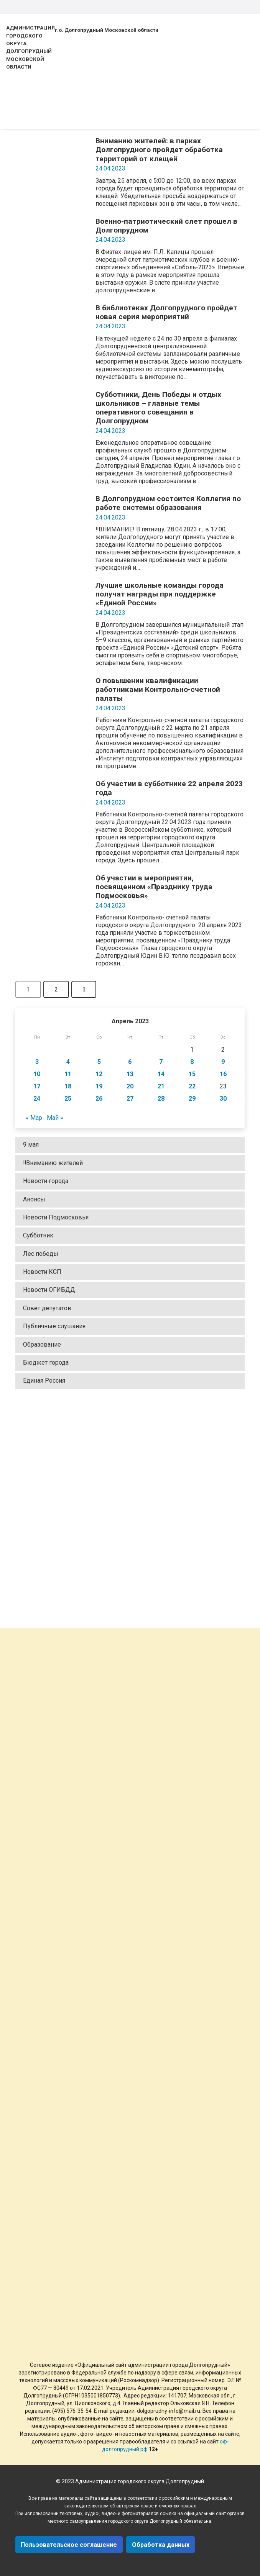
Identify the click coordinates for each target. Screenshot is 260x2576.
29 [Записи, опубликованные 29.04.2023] (192, 1098)
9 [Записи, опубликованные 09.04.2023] (223, 1061)
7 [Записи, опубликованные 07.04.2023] (161, 1061)
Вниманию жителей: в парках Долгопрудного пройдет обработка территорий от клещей (159, 149)
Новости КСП (42, 1271)
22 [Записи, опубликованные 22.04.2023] (192, 1086)
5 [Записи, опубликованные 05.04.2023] (99, 1061)
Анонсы (34, 1199)
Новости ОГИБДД (49, 1289)
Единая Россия (44, 1380)
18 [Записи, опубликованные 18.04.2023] (67, 1086)
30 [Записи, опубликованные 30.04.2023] (223, 1098)
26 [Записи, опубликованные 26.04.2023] (98, 1098)
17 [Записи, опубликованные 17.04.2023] (36, 1086)
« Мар (34, 1117)
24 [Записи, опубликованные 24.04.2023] (36, 1098)
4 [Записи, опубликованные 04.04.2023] (68, 1061)
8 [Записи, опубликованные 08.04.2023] (192, 1061)
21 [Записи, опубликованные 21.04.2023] (161, 1086)
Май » (55, 1117)
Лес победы (40, 1253)
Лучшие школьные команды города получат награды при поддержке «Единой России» (159, 594)
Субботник (38, 1235)
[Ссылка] (130, 1507)
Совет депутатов (47, 1308)
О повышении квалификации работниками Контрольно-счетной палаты (157, 689)
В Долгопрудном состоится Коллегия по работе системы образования (168, 503)
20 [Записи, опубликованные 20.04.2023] (130, 1086)
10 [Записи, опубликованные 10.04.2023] (36, 1074)
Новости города (45, 1181)
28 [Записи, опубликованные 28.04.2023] (161, 1098)
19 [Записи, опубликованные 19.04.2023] (98, 1086)
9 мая (31, 1144)
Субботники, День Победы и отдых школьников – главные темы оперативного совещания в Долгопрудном (158, 407)
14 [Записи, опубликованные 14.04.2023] (161, 1074)
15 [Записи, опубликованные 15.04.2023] (192, 1074)
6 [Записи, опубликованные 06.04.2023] (130, 1061)
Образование (42, 1344)
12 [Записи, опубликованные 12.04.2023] (98, 1074)
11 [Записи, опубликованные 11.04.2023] (67, 1074)
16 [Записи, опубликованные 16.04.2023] (223, 1074)
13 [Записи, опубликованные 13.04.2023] (130, 1074)
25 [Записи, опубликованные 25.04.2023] (67, 1098)
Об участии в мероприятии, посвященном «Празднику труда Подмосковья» (153, 886)
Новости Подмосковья (56, 1217)
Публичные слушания (54, 1326)
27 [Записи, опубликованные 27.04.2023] (130, 1098)
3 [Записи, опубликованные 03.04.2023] (37, 1061)
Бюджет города (46, 1362)
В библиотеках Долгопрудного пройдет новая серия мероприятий (166, 312)
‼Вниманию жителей (53, 1163)
